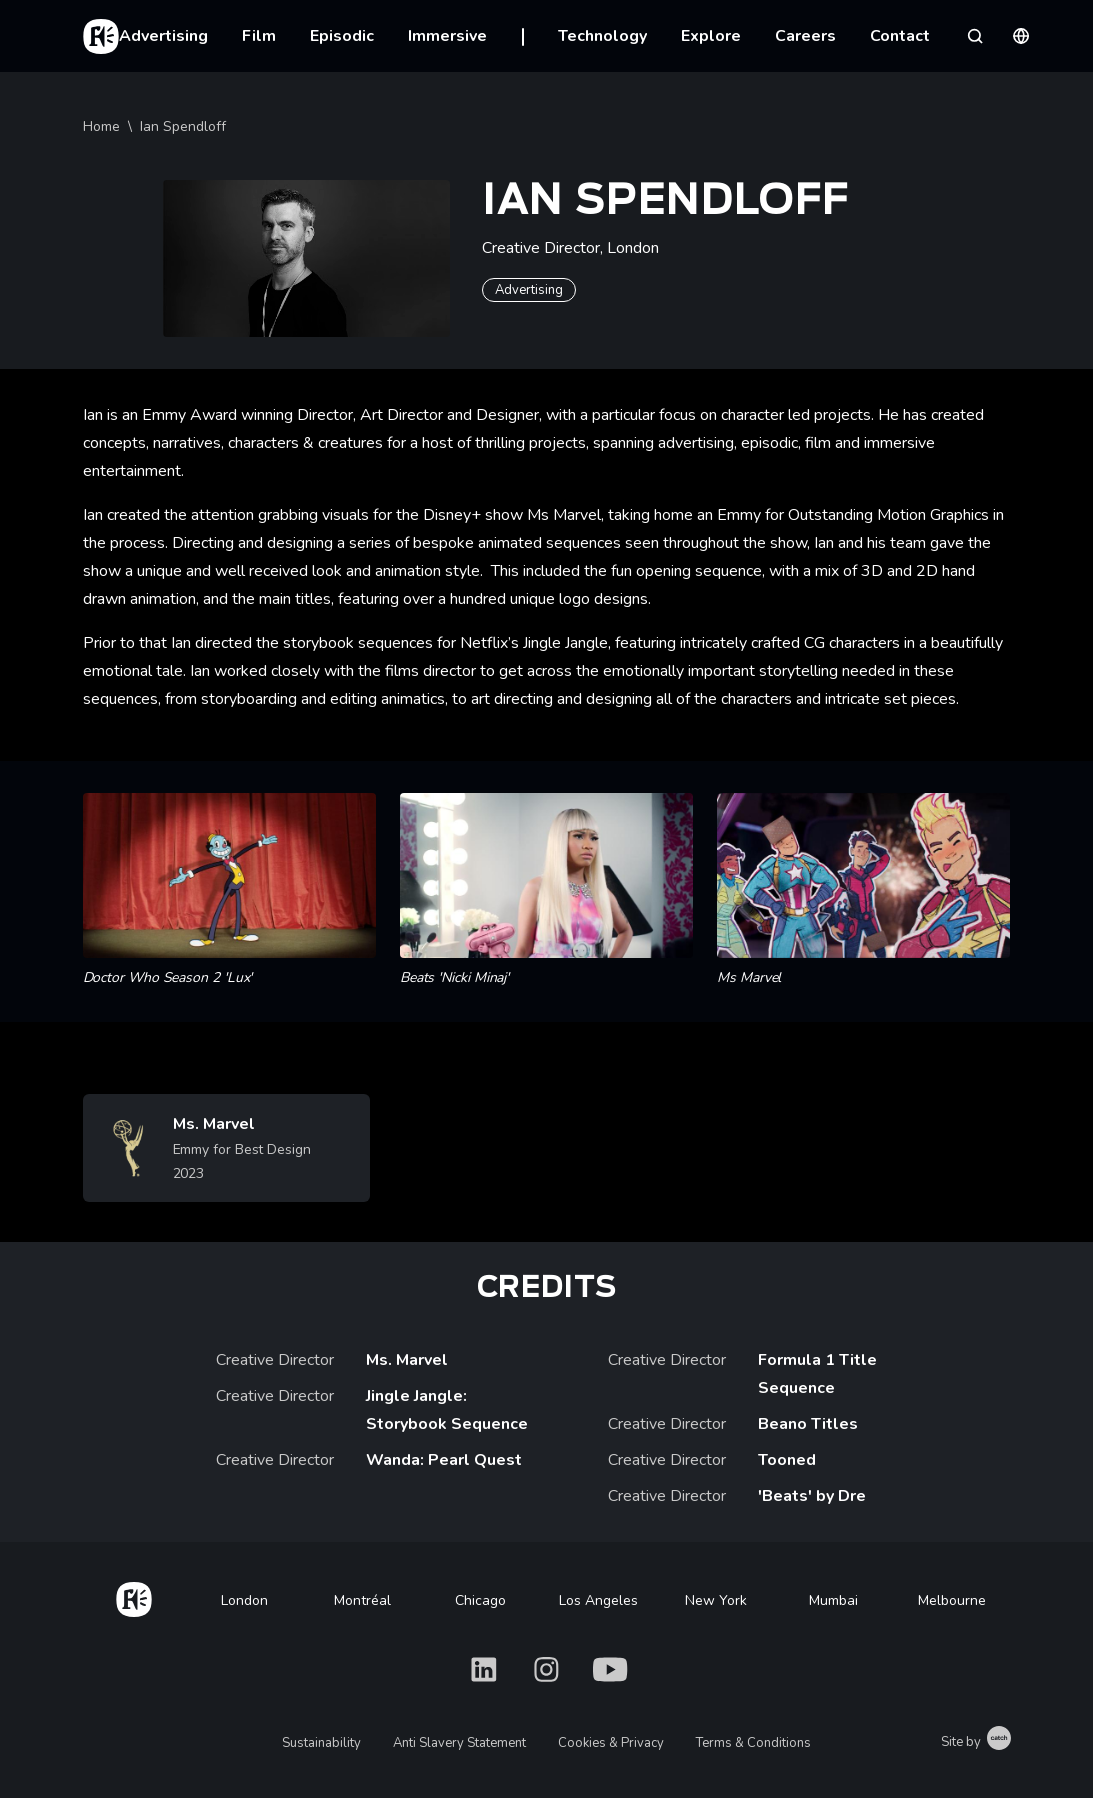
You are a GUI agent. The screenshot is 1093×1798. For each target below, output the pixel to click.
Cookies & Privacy (611, 1743)
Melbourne (952, 1600)
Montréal (362, 1600)
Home (101, 126)
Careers (805, 36)
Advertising (163, 36)
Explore (711, 36)
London (244, 1600)
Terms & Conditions (753, 1743)
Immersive (447, 36)
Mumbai (833, 1600)
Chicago (480, 1600)
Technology (602, 36)
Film (259, 36)
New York (716, 1600)
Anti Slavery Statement (459, 1743)
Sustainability (321, 1743)
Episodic (342, 36)
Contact (900, 36)
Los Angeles (598, 1600)
